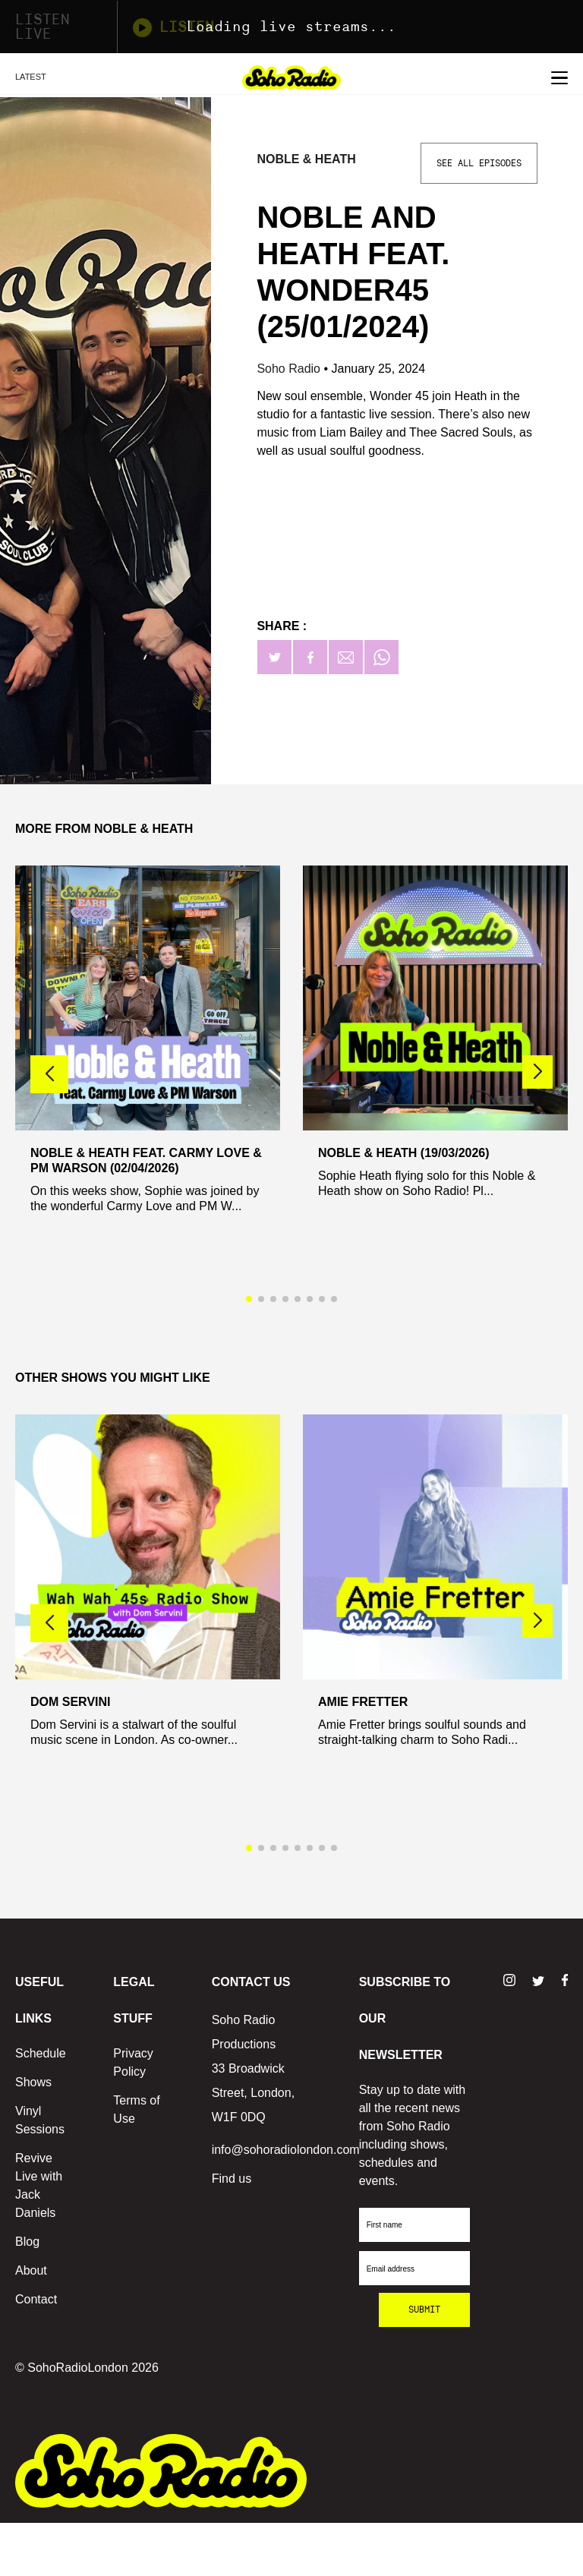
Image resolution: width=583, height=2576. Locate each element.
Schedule (40, 2053)
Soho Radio (290, 368)
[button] (537, 1072)
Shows (33, 2082)
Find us (231, 2178)
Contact (36, 2299)
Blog (27, 2241)
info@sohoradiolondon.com (286, 2149)
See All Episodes (479, 163)
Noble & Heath (308, 159)
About (31, 2270)
